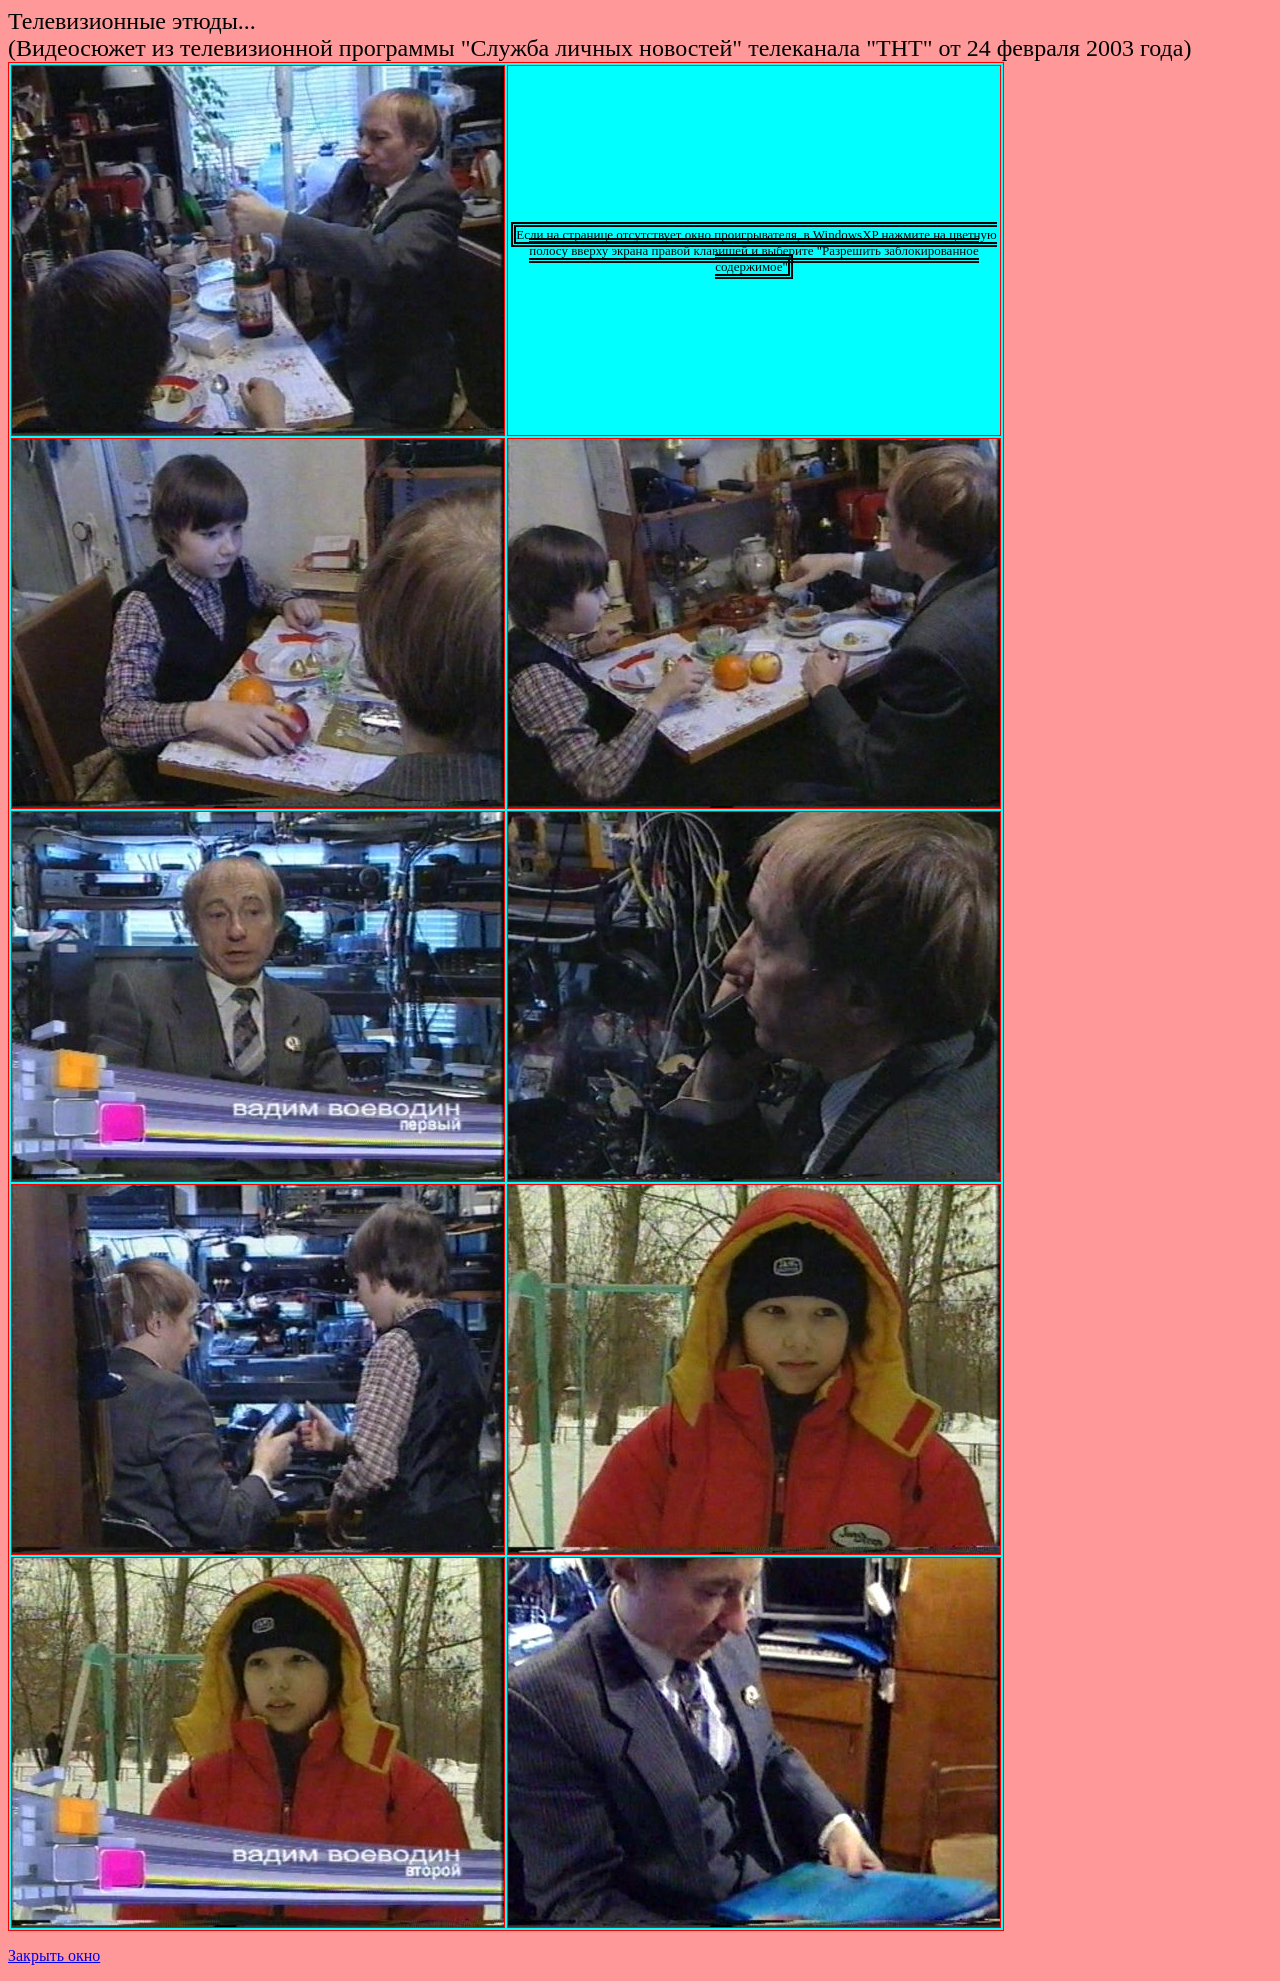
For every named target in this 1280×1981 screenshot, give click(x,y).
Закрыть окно (54, 1955)
